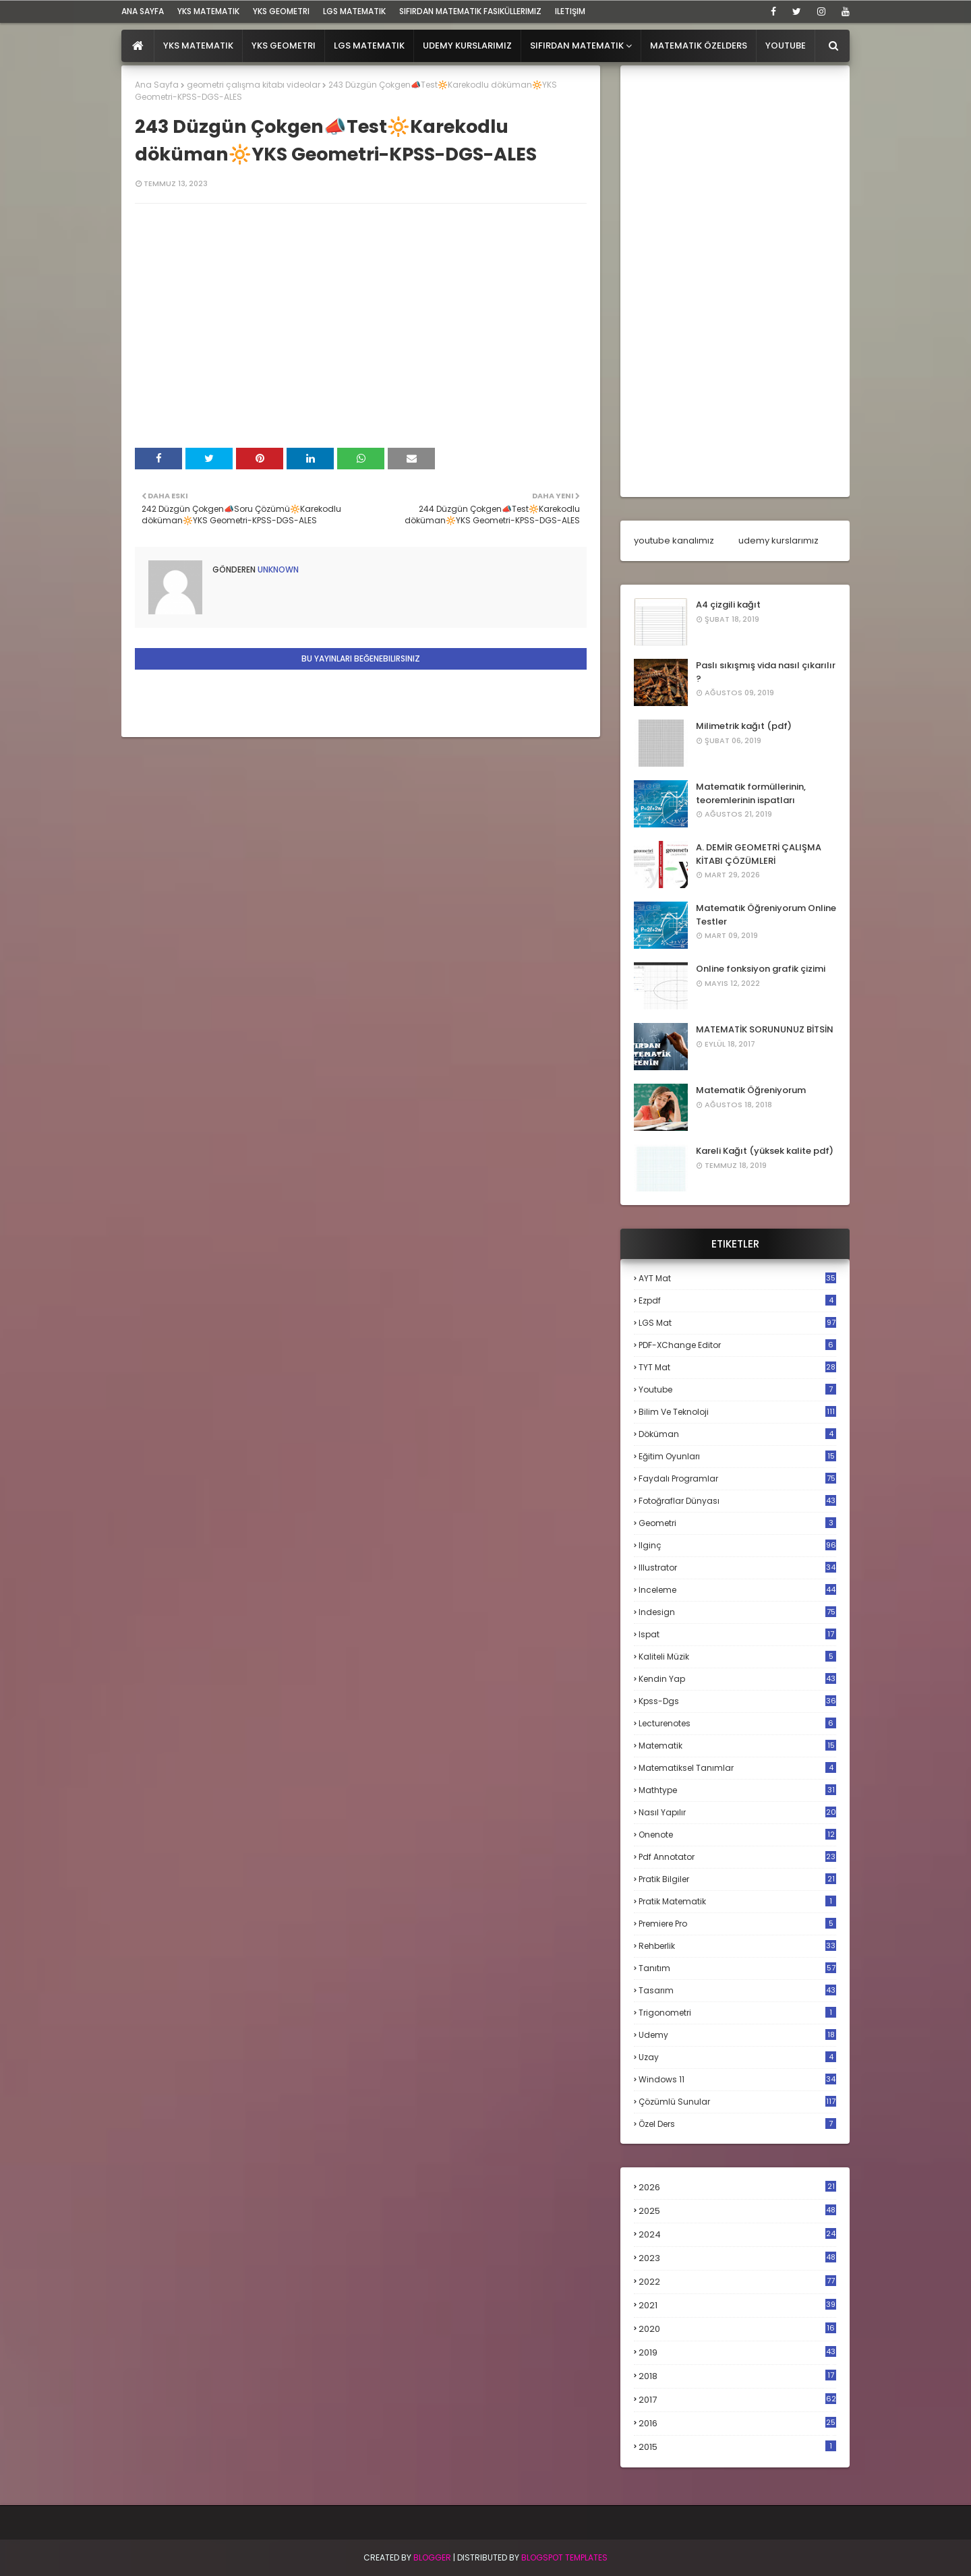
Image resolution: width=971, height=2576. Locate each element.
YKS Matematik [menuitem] (198, 45)
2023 (737, 2258)
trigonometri (737, 2012)
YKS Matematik (208, 11)
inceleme (737, 1590)
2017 (737, 2400)
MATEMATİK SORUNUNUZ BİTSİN (764, 1029)
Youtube (737, 1389)
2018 (737, 2376)
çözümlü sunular (737, 2101)
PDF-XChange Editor (737, 1345)
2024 (737, 2234)
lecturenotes (737, 1723)
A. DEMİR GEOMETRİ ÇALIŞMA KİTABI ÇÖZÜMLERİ (758, 854)
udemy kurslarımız (778, 540)
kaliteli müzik (737, 1656)
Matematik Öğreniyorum (751, 1090)
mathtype (737, 1790)
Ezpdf (737, 1300)
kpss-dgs (737, 1701)
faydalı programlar (737, 1478)
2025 (737, 2210)
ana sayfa (142, 11)
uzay (737, 2057)
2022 (737, 2281)
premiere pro (737, 1923)
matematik (737, 1746)
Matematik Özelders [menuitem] (698, 45)
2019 (737, 2353)
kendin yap (737, 1679)
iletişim (570, 11)
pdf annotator (737, 1857)
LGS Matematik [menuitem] (369, 45)
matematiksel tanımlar (737, 1768)
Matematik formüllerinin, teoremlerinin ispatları (751, 793)
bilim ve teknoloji (737, 1411)
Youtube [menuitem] (785, 45)
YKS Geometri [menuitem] (284, 45)
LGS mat (737, 1322)
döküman (737, 1434)
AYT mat (737, 1278)
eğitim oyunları (737, 1456)
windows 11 (737, 2079)
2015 (737, 2446)
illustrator (737, 1567)
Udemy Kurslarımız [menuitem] (467, 45)
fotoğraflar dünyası (737, 1500)
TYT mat (737, 1367)
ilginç (737, 1545)
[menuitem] (137, 46)
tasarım (737, 1990)
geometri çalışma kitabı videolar (253, 84)
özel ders (737, 2124)
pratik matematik (737, 1901)
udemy (737, 2035)
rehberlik (737, 1946)
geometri (737, 1523)
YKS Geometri (281, 11)
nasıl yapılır (737, 1812)
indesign (737, 1612)
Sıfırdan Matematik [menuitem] (577, 45)
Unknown (277, 569)
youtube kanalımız (674, 540)
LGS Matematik (354, 11)
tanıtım (737, 1968)
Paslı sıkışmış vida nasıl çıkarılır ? (765, 672)
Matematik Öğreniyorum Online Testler (766, 915)
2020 (737, 2329)
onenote (737, 1834)
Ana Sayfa (157, 84)
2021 (737, 2305)
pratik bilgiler (737, 1879)
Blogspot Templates (564, 2557)
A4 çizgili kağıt (728, 604)
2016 (737, 2423)
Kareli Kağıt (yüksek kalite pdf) (764, 1150)
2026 (737, 2187)
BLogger (432, 2557)
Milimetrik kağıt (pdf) (744, 726)
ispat (737, 1635)
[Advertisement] (735, 281)
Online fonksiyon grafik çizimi (760, 968)
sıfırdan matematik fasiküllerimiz (470, 11)
